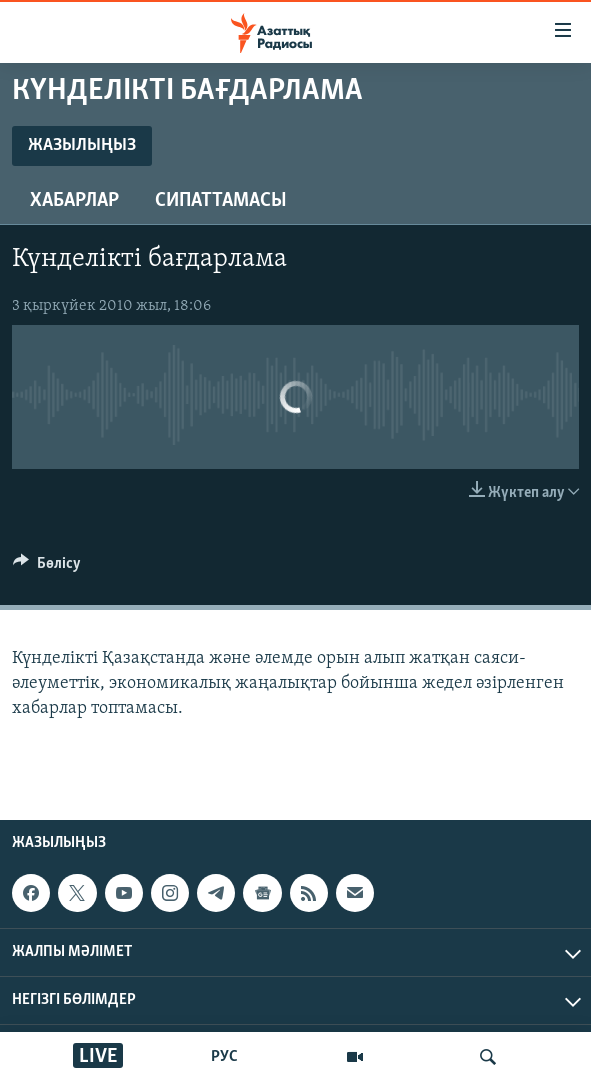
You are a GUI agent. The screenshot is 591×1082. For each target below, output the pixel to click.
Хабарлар (74, 201)
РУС (224, 1057)
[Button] (47, 568)
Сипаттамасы (221, 201)
